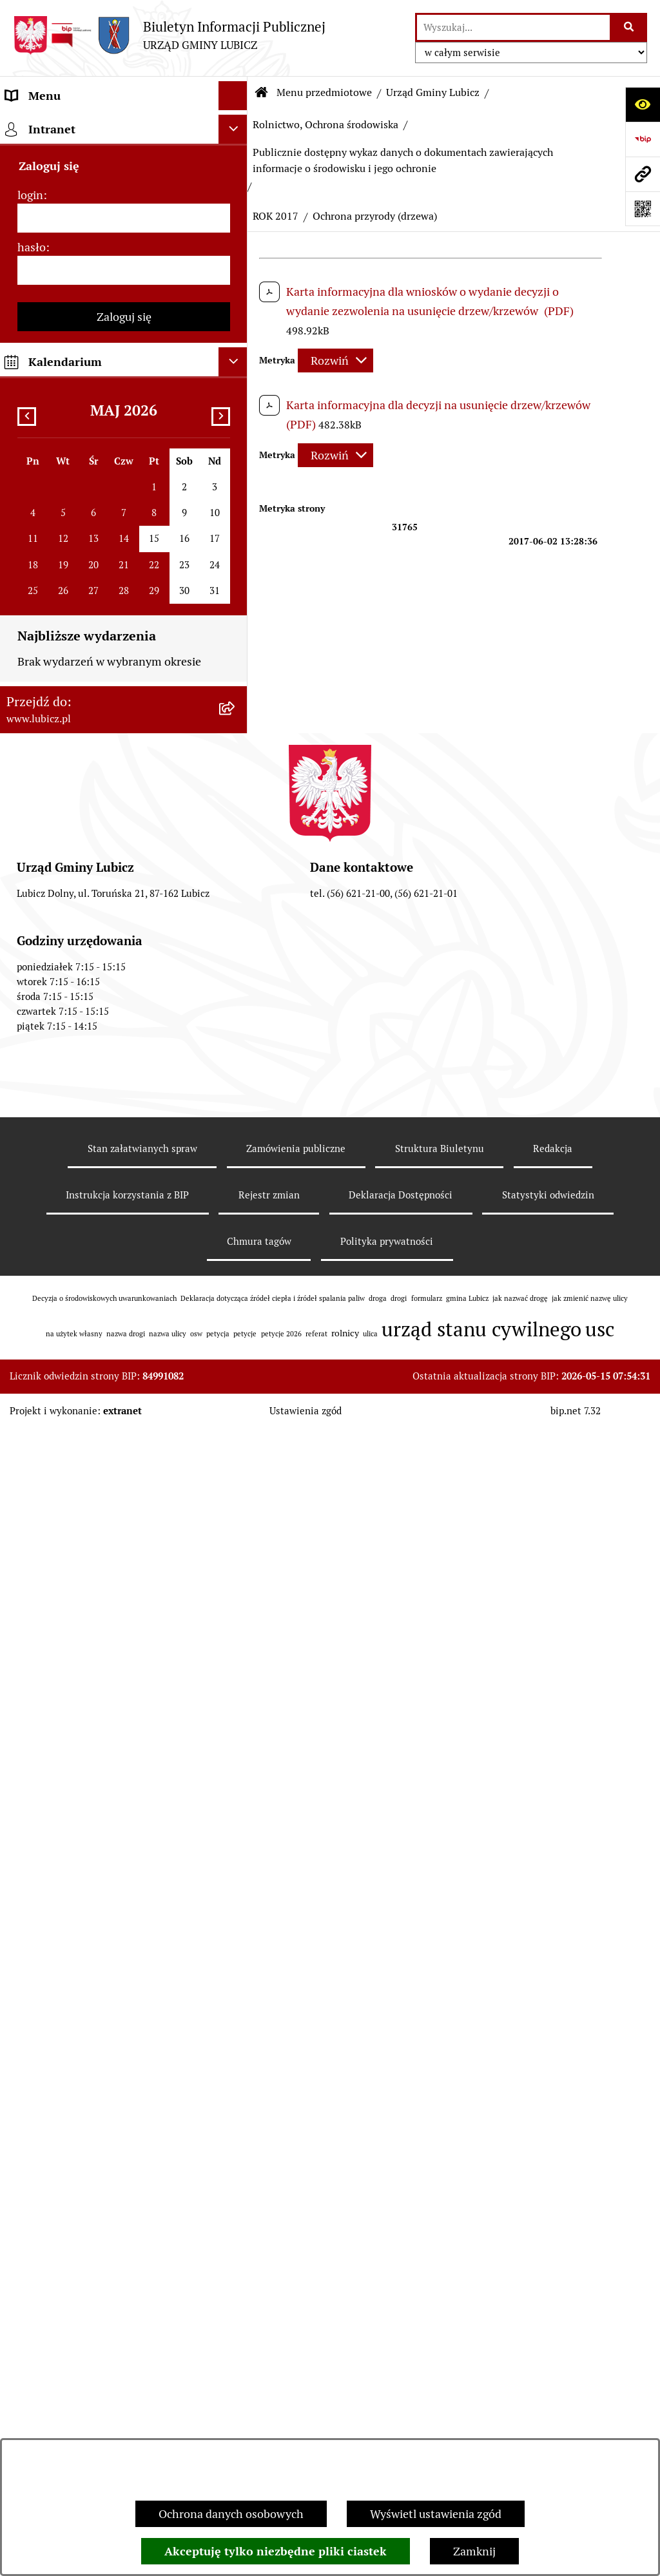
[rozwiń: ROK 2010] (236, 1499)
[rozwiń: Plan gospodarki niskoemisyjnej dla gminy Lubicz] (236, 1741)
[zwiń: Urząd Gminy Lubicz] (236, 348)
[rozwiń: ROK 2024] (236, 809)
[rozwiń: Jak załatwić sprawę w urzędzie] (236, 2293)
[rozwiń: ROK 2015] (236, 1237)
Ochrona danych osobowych (231, 2513)
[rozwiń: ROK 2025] (236, 772)
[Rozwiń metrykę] (335, 360)
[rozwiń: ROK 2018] (236, 1033)
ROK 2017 (275, 216)
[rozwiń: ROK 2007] (236, 1611)
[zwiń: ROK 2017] (236, 1071)
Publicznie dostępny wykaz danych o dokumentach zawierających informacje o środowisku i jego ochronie (403, 160)
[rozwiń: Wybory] (236, 274)
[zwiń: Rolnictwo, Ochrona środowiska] (236, 535)
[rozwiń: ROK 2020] (236, 958)
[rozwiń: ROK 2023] (236, 846)
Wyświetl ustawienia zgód (435, 2513)
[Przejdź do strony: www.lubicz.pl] (642, 174)
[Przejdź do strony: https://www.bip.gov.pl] (642, 139)
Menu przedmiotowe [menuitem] (59, 124)
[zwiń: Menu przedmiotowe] (236, 125)
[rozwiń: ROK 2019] (236, 996)
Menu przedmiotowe (324, 92)
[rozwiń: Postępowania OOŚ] (236, 1703)
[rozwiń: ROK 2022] (236, 884)
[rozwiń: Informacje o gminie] (236, 161)
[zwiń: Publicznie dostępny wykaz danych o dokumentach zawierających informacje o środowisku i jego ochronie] (236, 645)
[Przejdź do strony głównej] (169, 35)
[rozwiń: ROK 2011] (236, 1462)
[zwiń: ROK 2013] (236, 1312)
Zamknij (474, 2551)
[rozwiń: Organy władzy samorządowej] (236, 199)
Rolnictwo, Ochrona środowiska (325, 124)
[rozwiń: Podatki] (236, 1942)
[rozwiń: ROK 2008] (236, 1574)
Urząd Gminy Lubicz (433, 92)
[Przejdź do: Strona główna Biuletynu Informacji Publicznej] (262, 92)
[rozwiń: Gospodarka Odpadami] (236, 460)
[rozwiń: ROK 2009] (236, 1536)
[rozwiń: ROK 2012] (236, 1424)
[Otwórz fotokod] (642, 208)
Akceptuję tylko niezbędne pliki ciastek (275, 2551)
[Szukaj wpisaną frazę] (629, 27)
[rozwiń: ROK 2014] (236, 1275)
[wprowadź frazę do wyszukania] (513, 27)
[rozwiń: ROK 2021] (236, 921)
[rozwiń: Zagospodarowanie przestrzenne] (236, 498)
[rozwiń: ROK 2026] (236, 734)
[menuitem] (124, 162)
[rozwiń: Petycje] (236, 2256)
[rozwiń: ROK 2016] (236, 1200)
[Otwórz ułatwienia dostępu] (642, 104)
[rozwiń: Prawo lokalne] (236, 311)
